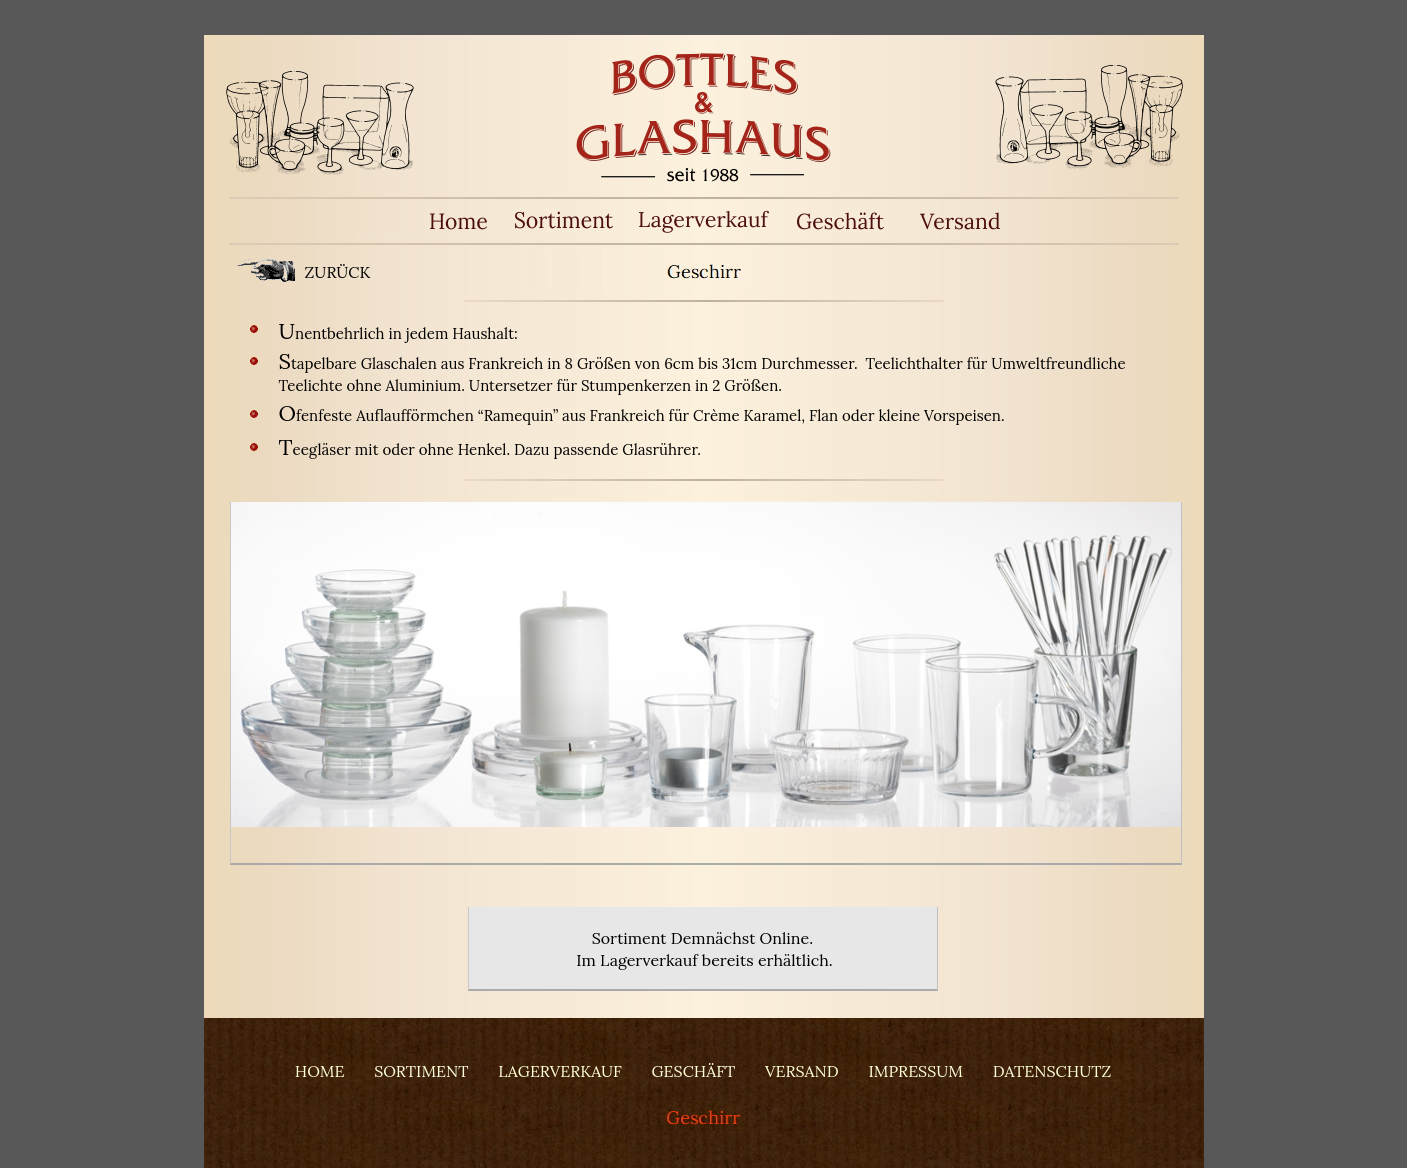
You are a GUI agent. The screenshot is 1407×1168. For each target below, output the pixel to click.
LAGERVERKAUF (559, 1071)
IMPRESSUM (915, 1071)
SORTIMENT (421, 1071)
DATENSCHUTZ (1052, 1071)
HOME (320, 1071)
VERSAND (802, 1071)
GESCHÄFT (693, 1071)
